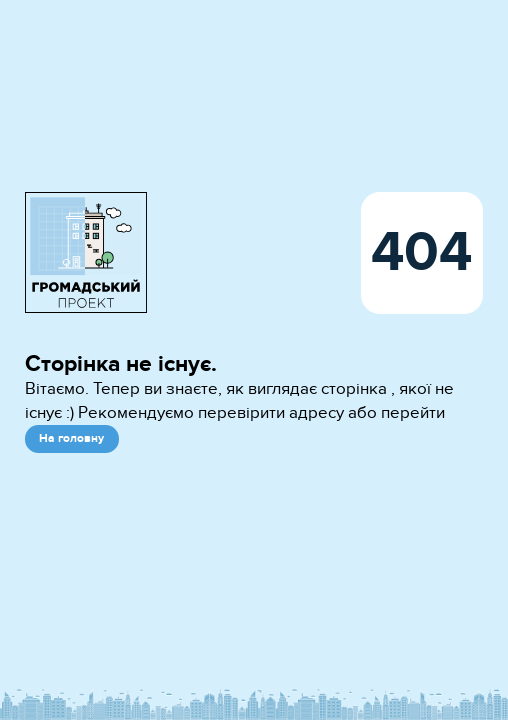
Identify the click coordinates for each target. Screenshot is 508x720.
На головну (71, 438)
